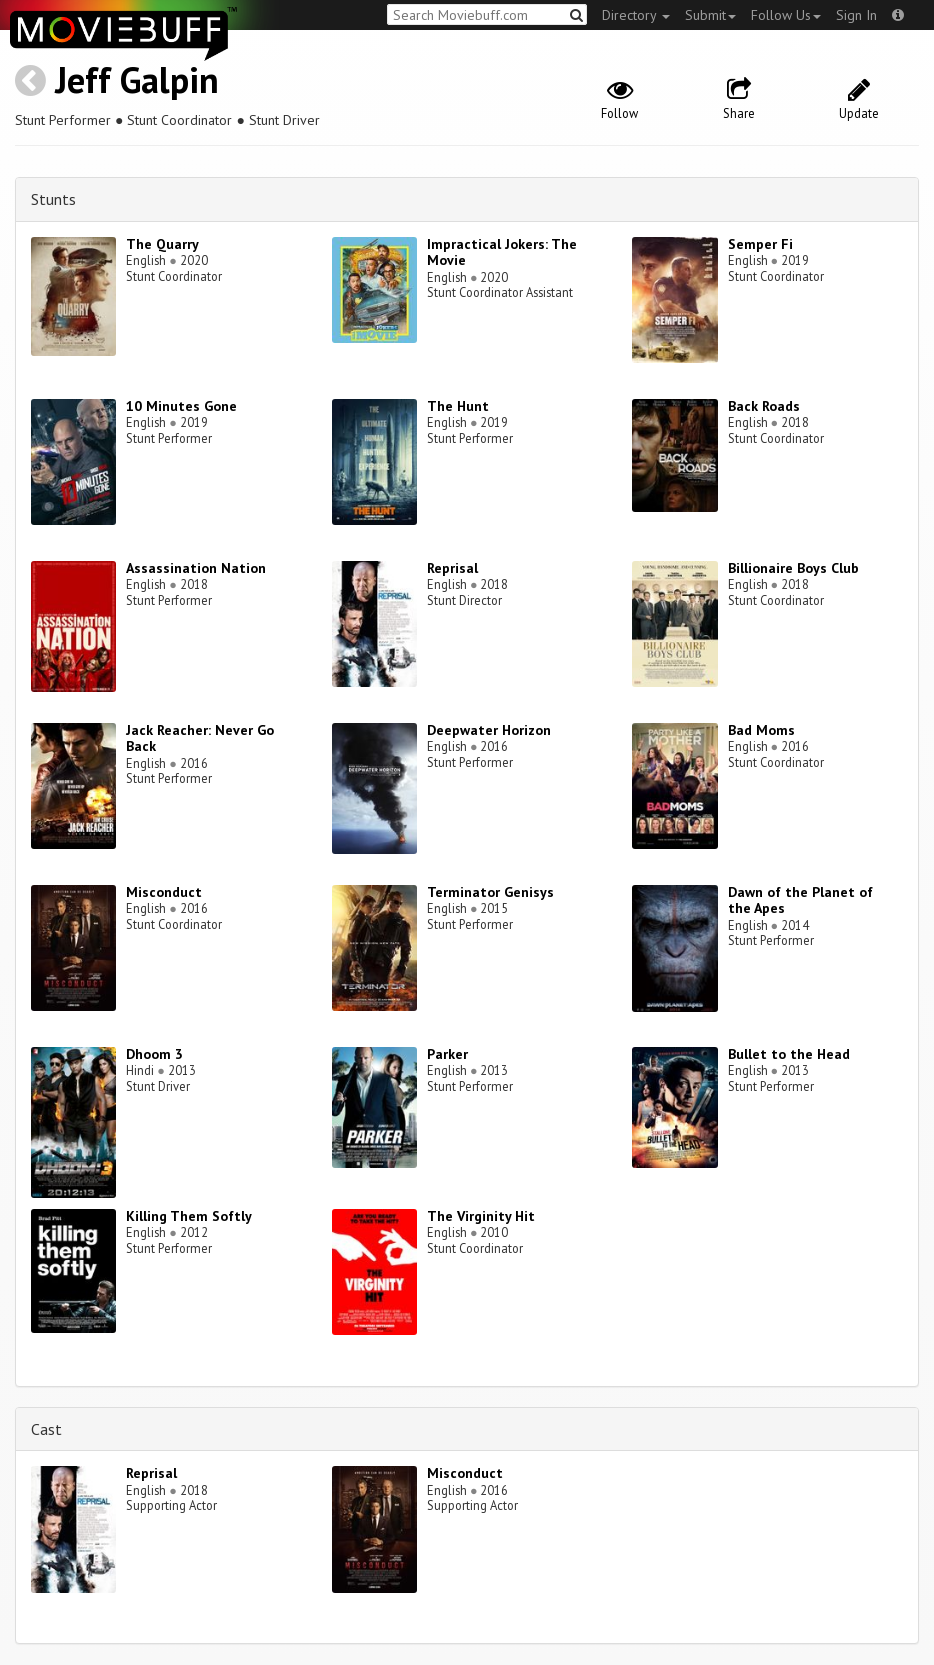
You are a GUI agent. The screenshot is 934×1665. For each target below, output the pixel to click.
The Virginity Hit (481, 1216)
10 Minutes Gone (181, 406)
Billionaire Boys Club (793, 568)
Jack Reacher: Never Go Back (200, 738)
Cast (46, 1429)
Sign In (856, 15)
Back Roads (764, 406)
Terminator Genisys (490, 892)
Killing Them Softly (189, 1216)
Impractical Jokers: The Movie (502, 252)
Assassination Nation (196, 568)
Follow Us (786, 15)
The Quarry (162, 244)
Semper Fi (760, 244)
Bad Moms (761, 730)
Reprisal (452, 568)
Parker (447, 1054)
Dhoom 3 (154, 1054)
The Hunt (458, 406)
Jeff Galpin (137, 79)
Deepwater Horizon (489, 730)
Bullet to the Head (789, 1054)
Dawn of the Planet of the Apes (800, 900)
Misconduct (164, 892)
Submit (710, 15)
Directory (636, 15)
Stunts (53, 199)
